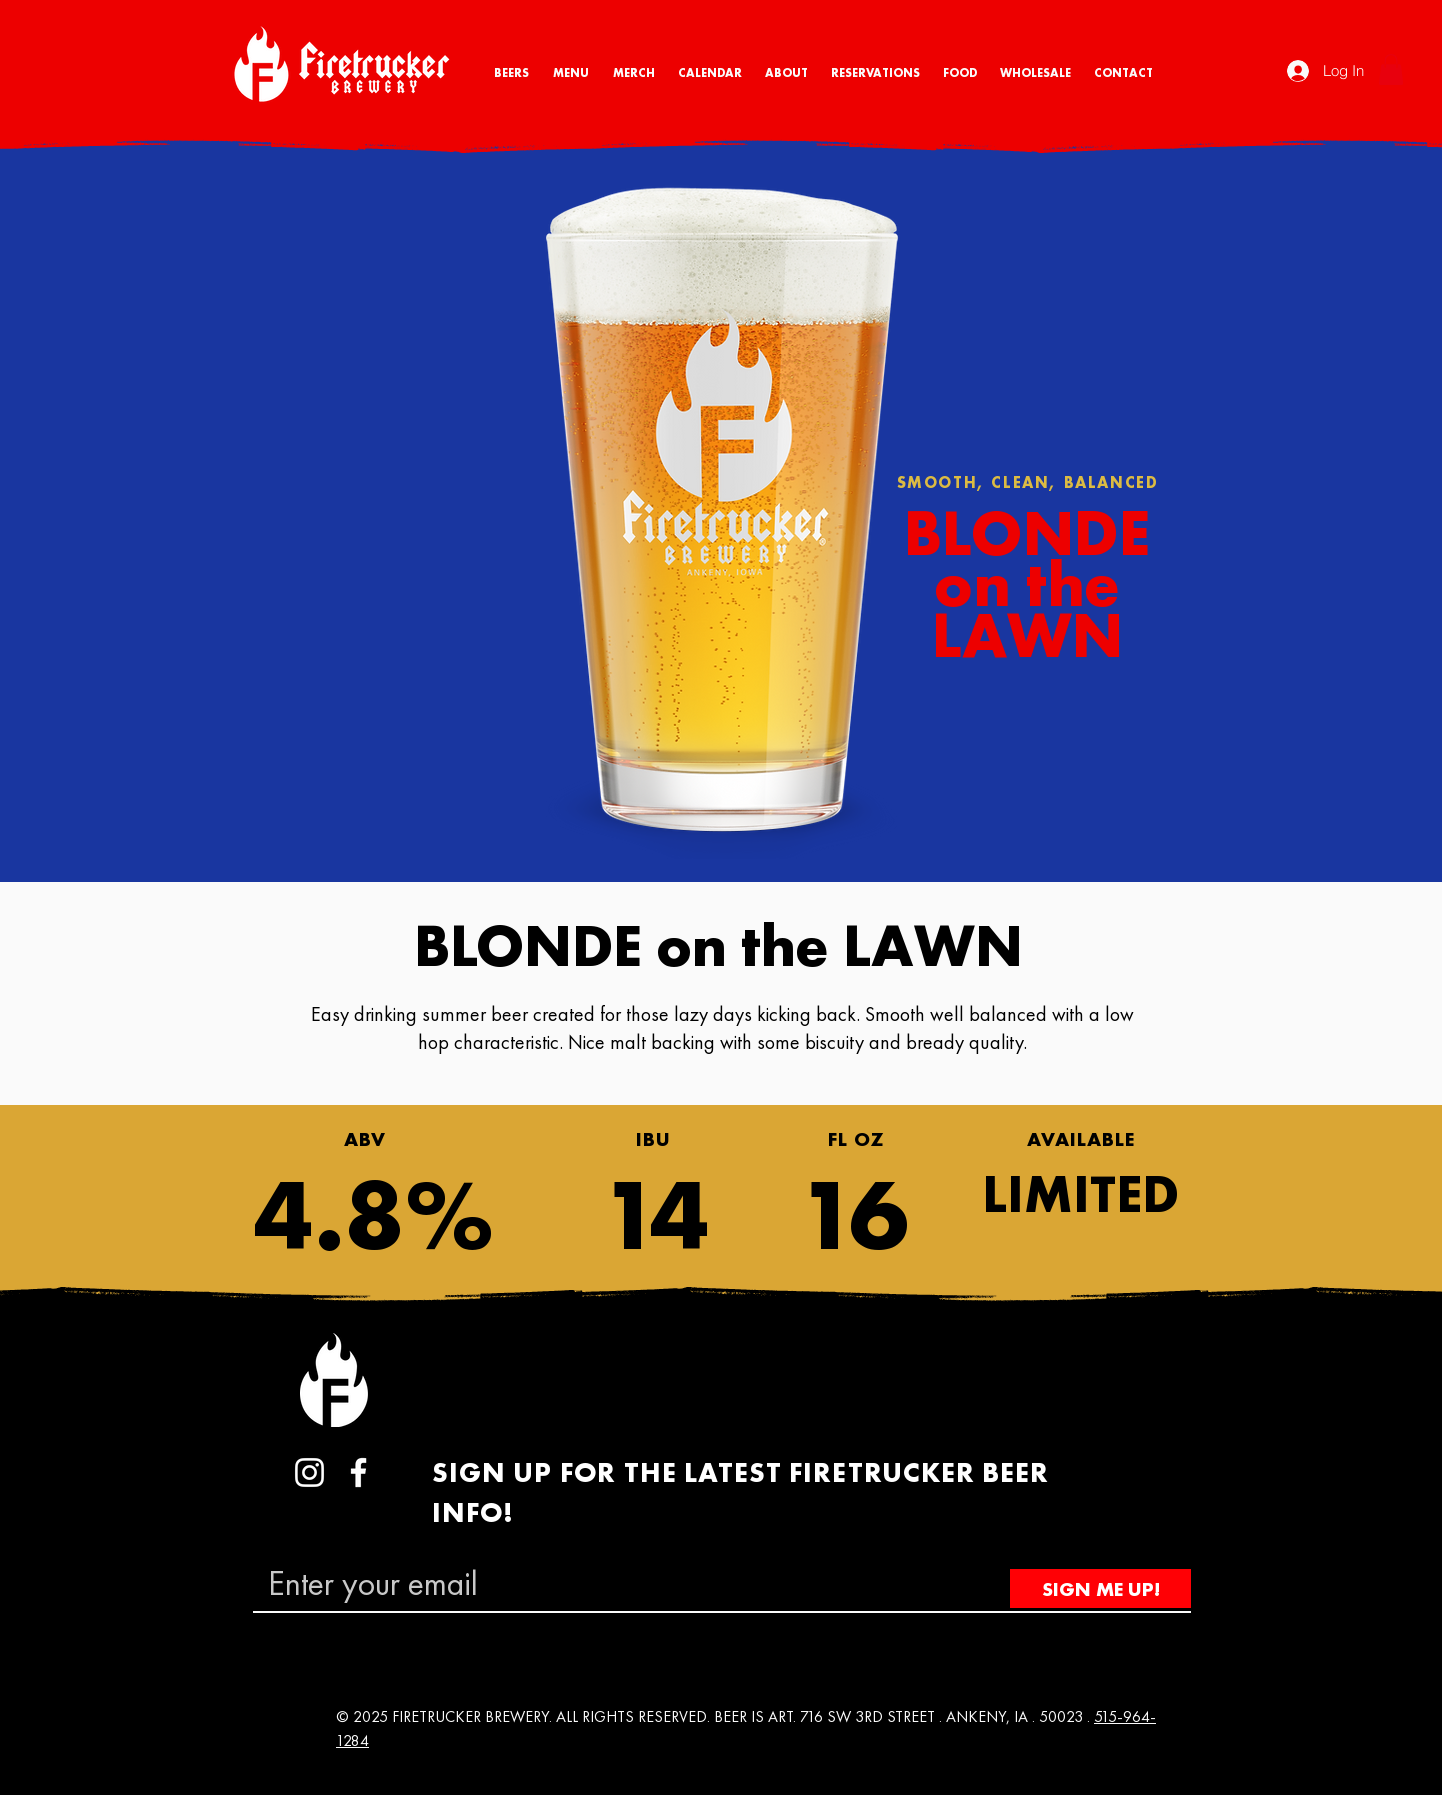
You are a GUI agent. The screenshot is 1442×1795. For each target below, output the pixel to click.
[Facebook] (358, 1472)
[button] (1391, 69)
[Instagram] (309, 1472)
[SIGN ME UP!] (1100, 1588)
